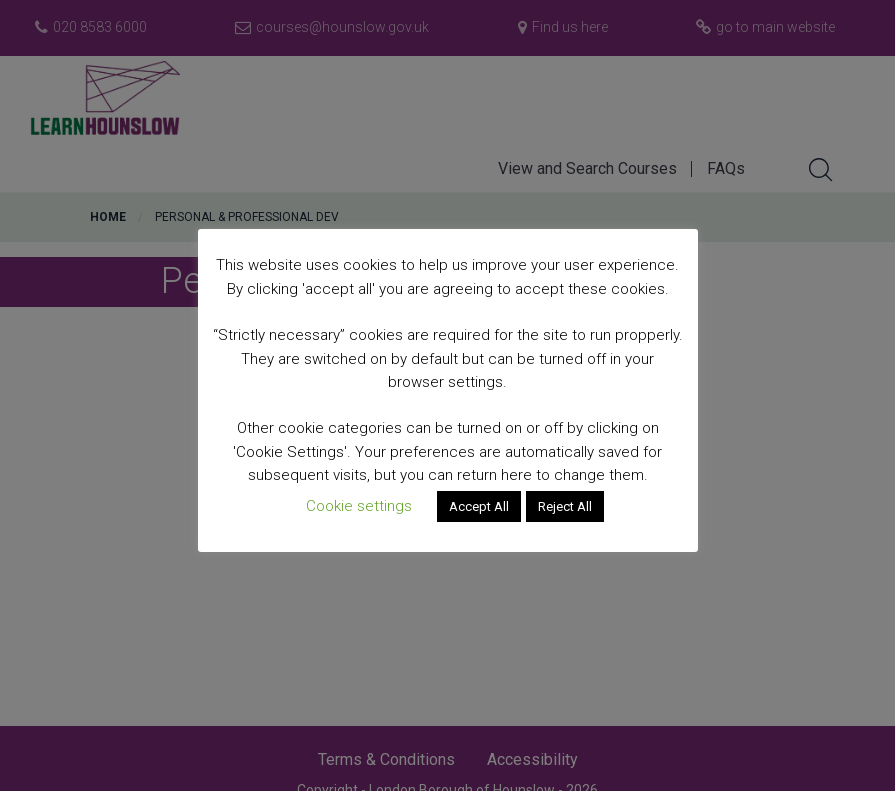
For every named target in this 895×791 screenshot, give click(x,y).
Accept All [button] (479, 506)
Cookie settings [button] (359, 506)
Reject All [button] (565, 506)
